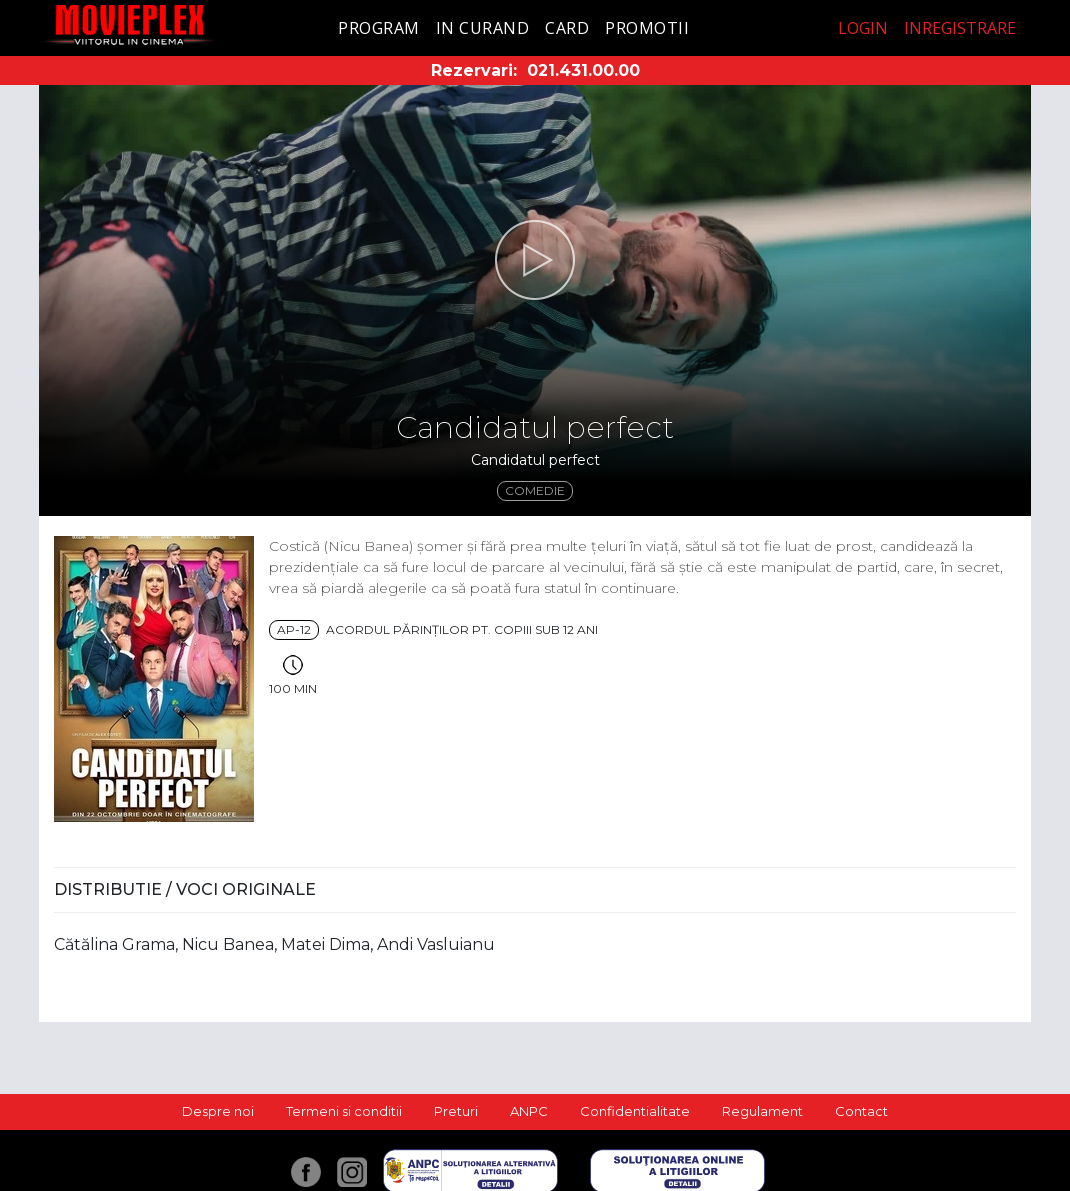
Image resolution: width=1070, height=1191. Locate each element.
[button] (535, 260)
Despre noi (218, 1111)
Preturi (456, 1111)
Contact (861, 1111)
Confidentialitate (635, 1111)
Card (567, 28)
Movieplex (129, 24)
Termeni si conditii (344, 1111)
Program (379, 28)
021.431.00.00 (583, 70)
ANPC (529, 1111)
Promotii (647, 28)
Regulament (762, 1111)
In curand (483, 28)
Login (863, 28)
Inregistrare (960, 28)
